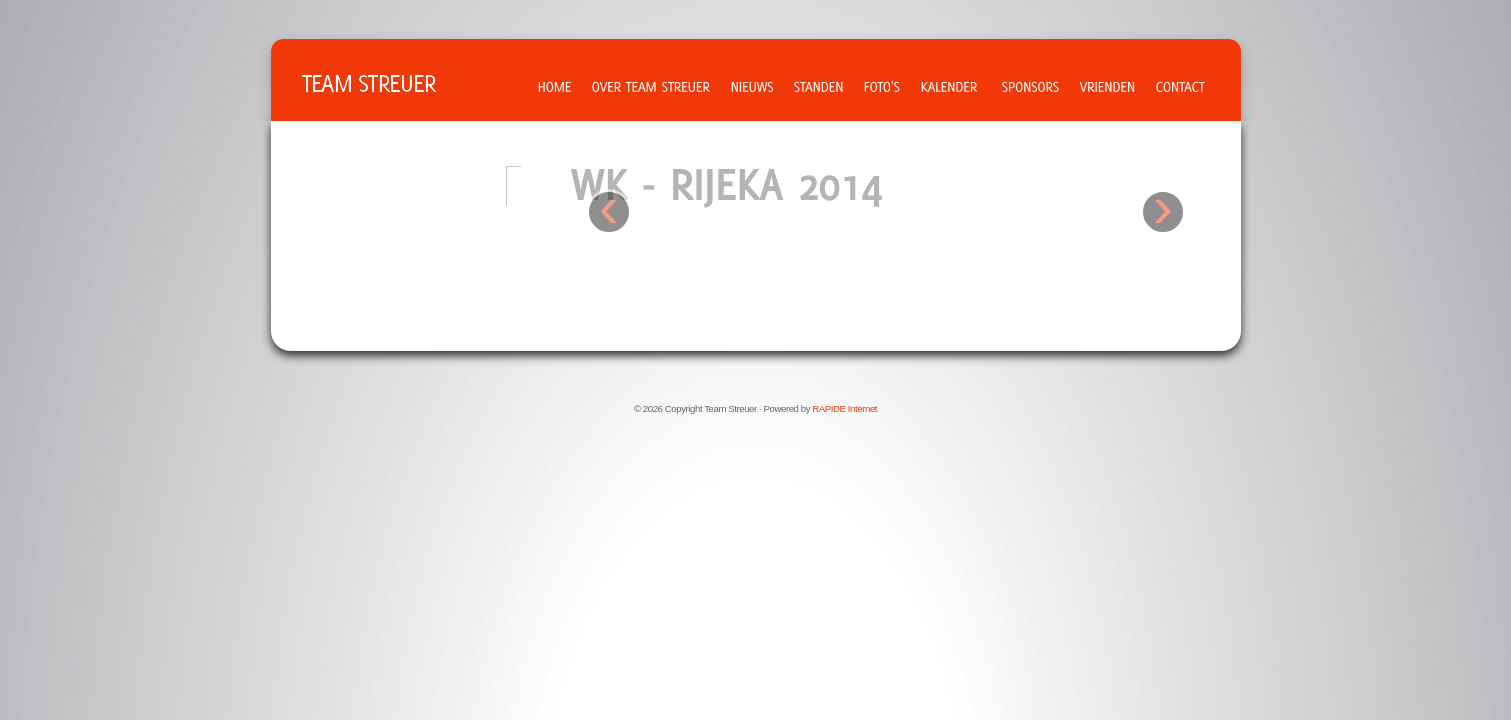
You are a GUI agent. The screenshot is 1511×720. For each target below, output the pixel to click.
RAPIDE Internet (844, 408)
